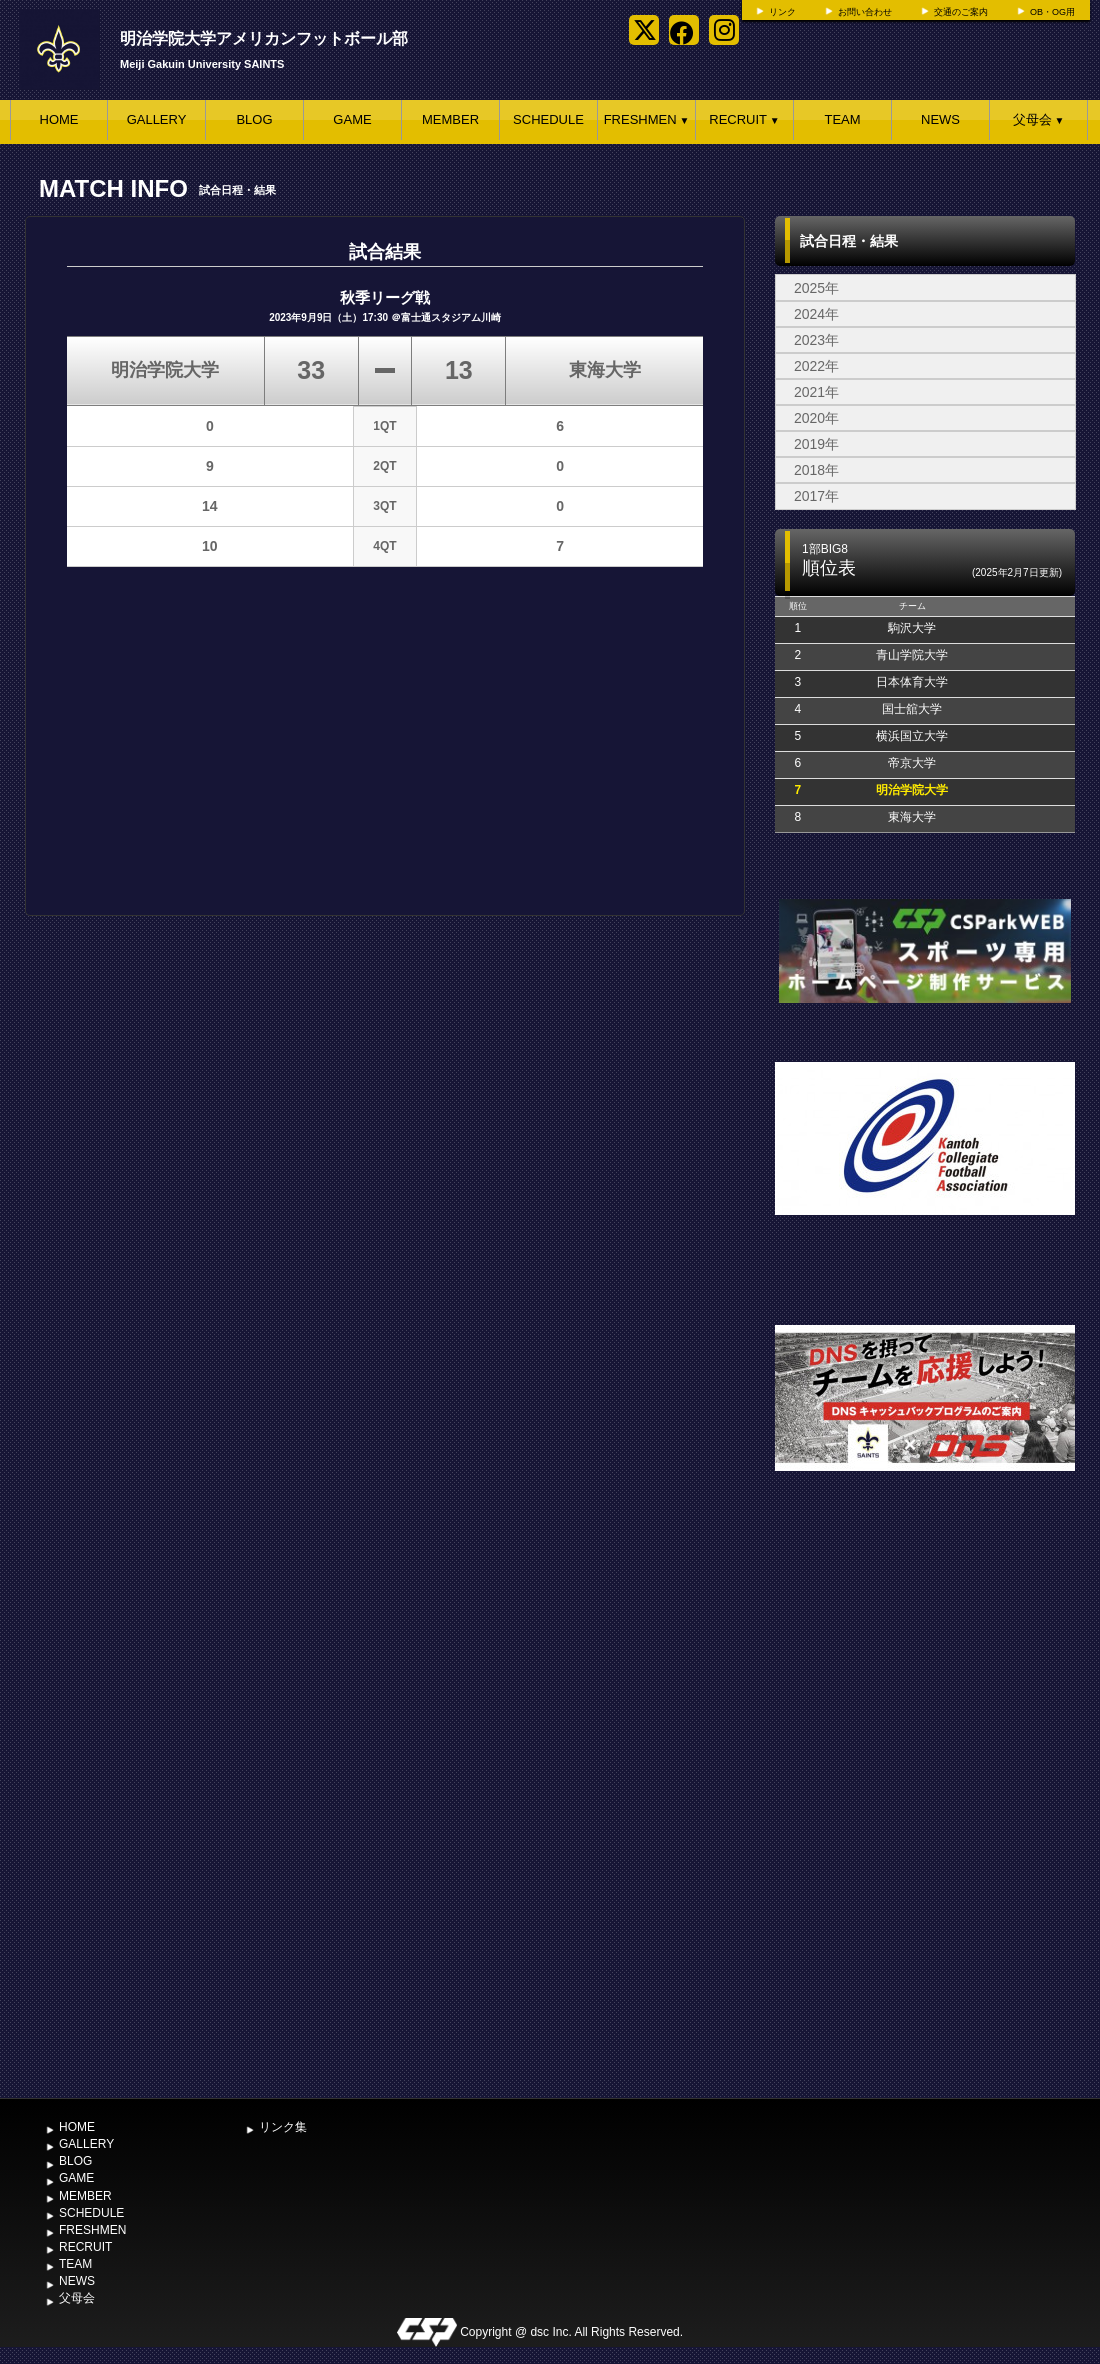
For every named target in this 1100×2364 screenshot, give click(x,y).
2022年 (816, 366)
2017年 (816, 496)
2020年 (816, 418)
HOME (59, 119)
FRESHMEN (647, 119)
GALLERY (157, 119)
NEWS (940, 119)
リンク (782, 12)
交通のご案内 (961, 12)
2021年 (816, 392)
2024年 (816, 314)
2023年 (816, 340)
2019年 (816, 444)
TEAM (842, 119)
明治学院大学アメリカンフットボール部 (264, 38)
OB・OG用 (1052, 12)
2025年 (816, 288)
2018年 (816, 470)
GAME (352, 119)
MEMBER (450, 119)
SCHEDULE (548, 119)
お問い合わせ (865, 12)
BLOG (254, 119)
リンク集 (283, 2127)
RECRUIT (744, 119)
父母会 (1039, 119)
